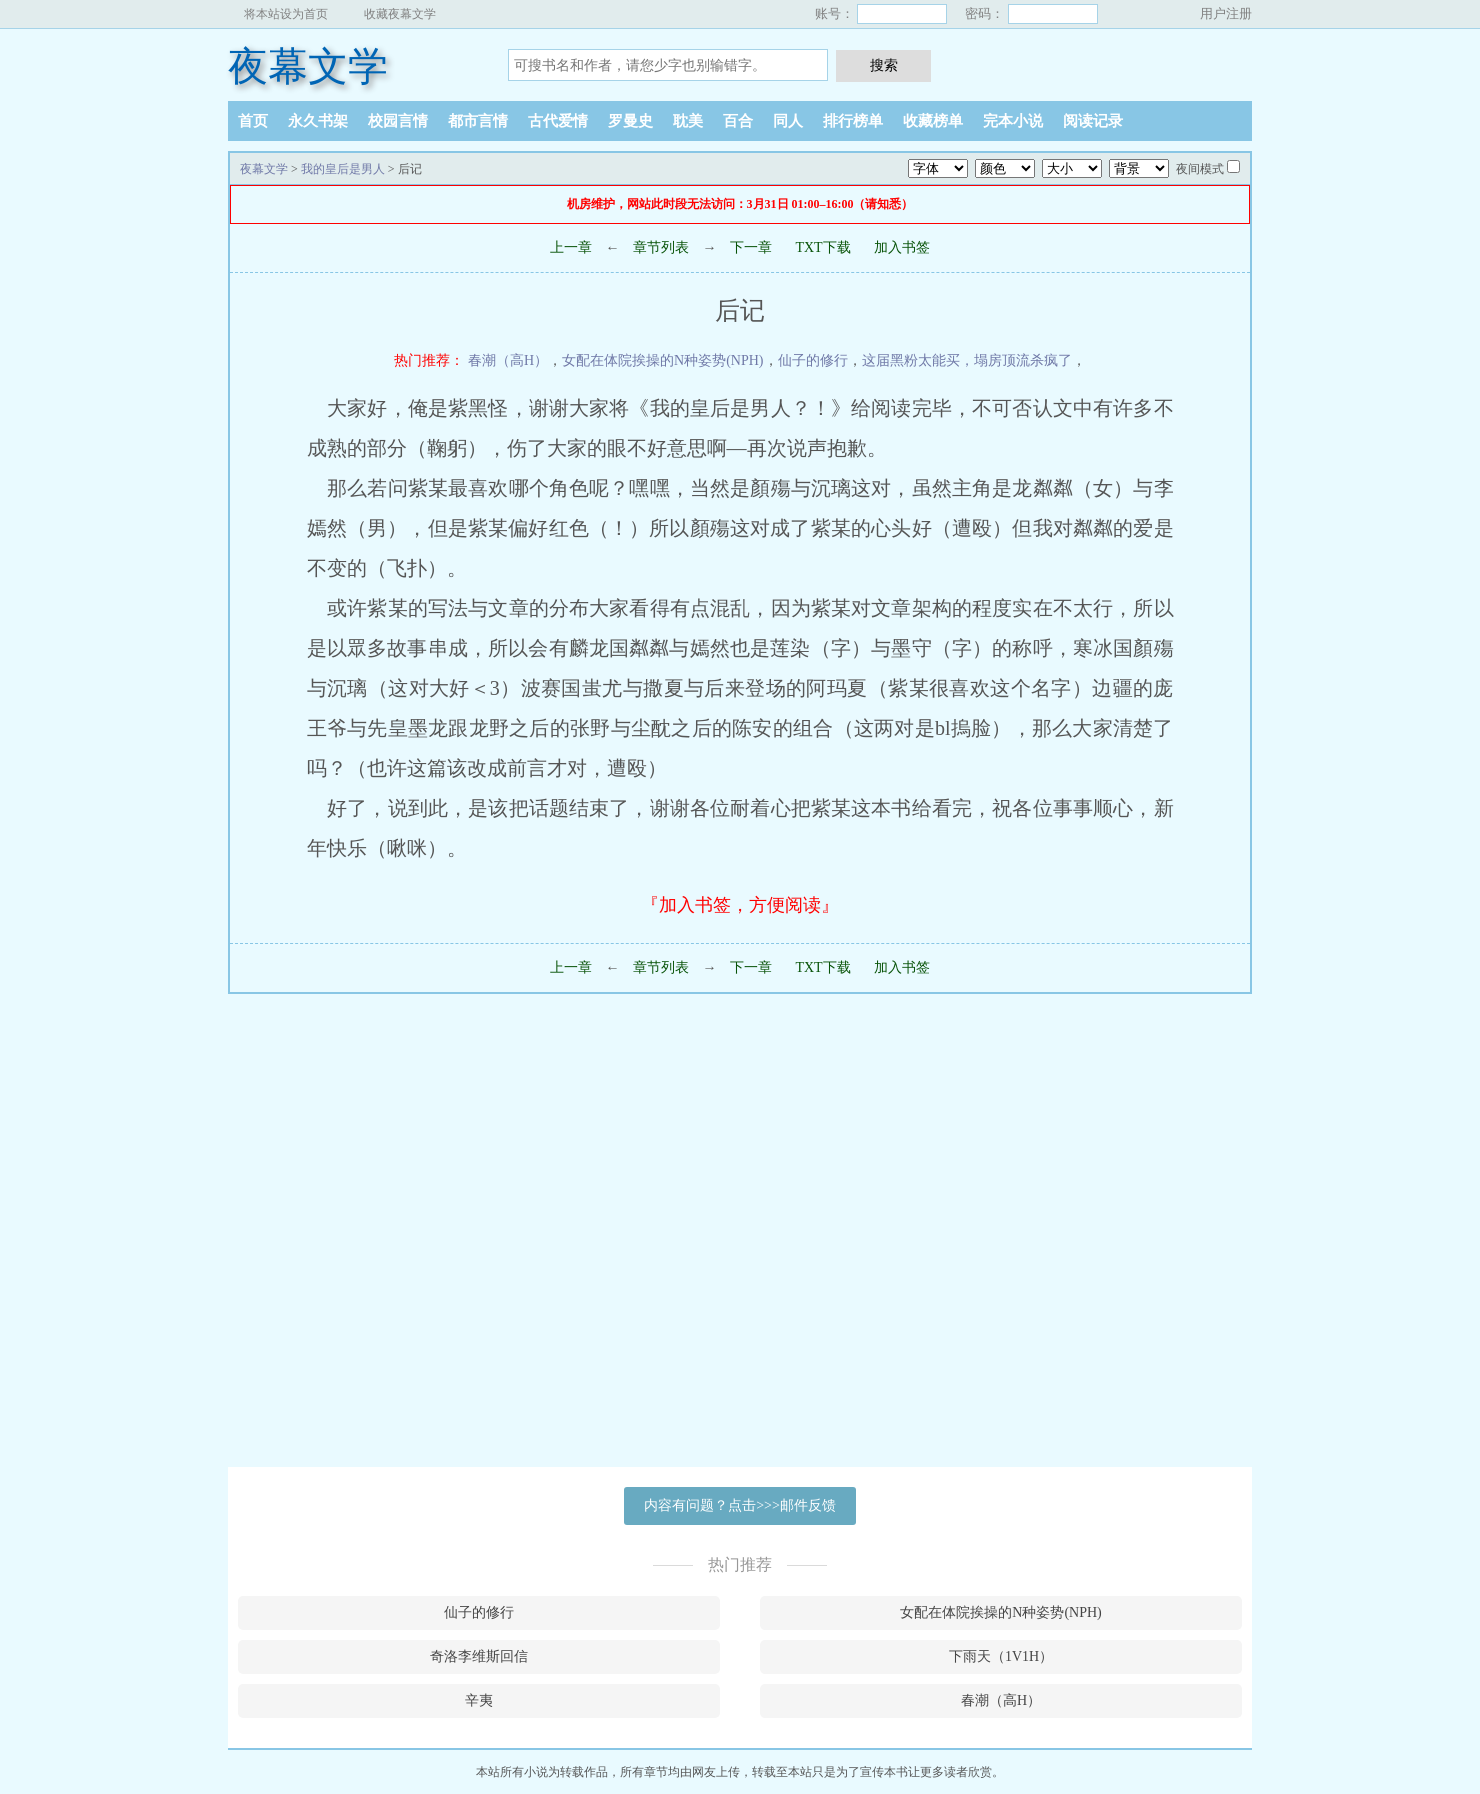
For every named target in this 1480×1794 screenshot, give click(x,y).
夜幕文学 (308, 66)
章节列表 (661, 247)
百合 (738, 121)
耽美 (688, 121)
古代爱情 (558, 121)
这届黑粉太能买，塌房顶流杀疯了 (967, 360)
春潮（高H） (508, 360)
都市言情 (478, 121)
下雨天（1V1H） (1001, 1656)
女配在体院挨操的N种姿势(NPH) (662, 360)
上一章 (571, 247)
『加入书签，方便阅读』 (740, 905)
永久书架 (318, 121)
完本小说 (1013, 121)
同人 (788, 121)
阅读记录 (1093, 121)
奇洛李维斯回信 (479, 1656)
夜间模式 (1200, 169)
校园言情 (398, 121)
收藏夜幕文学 (400, 14)
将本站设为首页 (286, 14)
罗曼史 (630, 121)
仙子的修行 (813, 360)
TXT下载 (822, 247)
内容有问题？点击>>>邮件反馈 (740, 1505)
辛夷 (479, 1700)
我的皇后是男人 (343, 169)
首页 (253, 121)
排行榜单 (853, 121)
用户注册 (1226, 13)
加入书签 (902, 247)
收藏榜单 (933, 121)
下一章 (751, 247)
